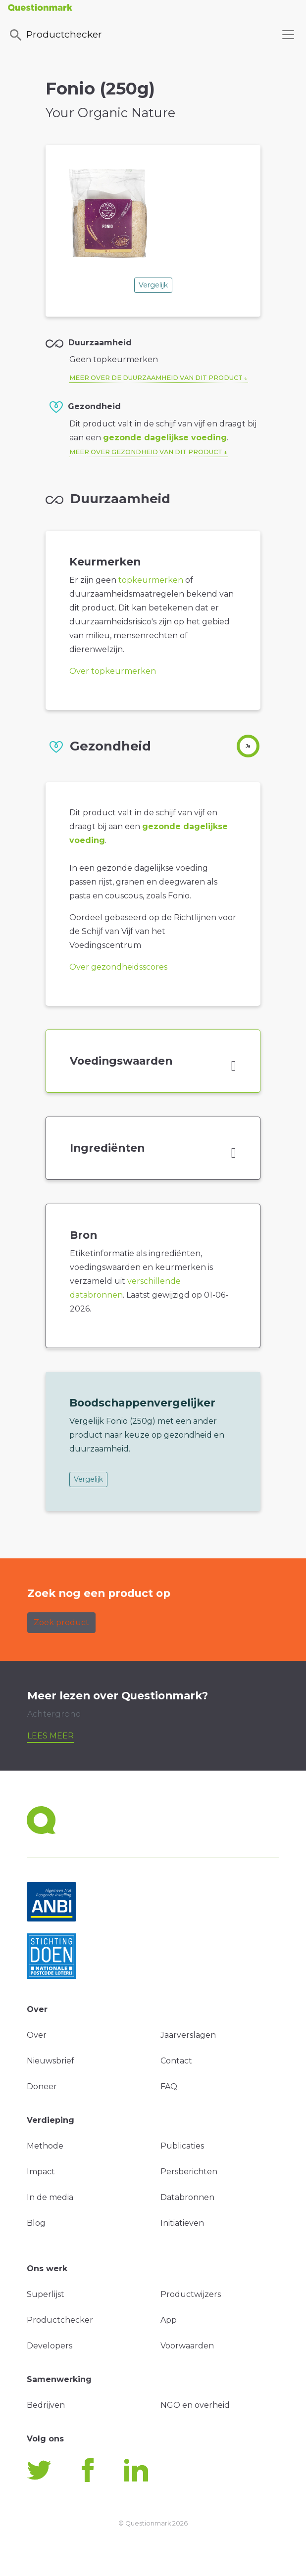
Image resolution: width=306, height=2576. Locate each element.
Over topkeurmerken (112, 671)
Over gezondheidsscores (118, 967)
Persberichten (188, 2171)
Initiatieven (182, 2223)
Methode (45, 2146)
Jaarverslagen (188, 2035)
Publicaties (182, 2146)
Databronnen (187, 2197)
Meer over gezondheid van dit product (145, 452)
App (168, 2320)
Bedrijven (46, 2405)
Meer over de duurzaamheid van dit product (156, 377)
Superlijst (45, 2294)
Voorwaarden (187, 2345)
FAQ (168, 2086)
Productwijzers (190, 2294)
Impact (41, 2171)
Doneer (42, 2086)
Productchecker (55, 35)
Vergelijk (153, 285)
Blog (36, 2223)
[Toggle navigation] (288, 34)
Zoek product (61, 1622)
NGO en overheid (195, 2405)
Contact (176, 2060)
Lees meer (50, 1735)
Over (37, 2035)
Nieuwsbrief (50, 2060)
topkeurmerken (150, 580)
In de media (50, 2197)
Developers (49, 2345)
